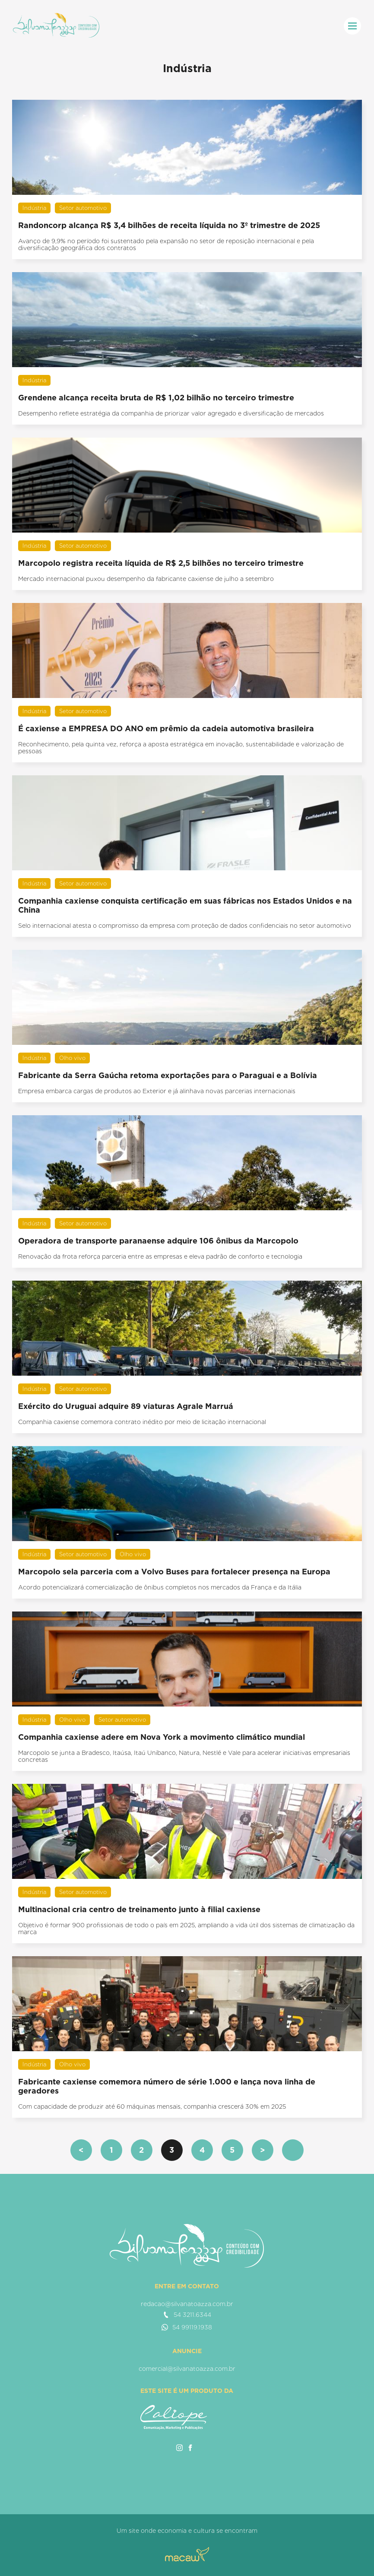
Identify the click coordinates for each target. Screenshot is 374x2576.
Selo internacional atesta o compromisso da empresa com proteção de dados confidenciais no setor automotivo (184, 925)
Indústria (34, 208)
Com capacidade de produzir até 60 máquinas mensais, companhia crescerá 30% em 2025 (152, 2106)
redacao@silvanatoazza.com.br (187, 2303)
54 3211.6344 (187, 2315)
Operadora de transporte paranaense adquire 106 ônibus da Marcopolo (158, 1240)
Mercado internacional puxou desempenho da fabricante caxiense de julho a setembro (146, 578)
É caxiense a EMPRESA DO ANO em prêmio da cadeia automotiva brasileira (166, 728)
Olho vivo (72, 1058)
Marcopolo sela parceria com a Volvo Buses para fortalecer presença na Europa (174, 1571)
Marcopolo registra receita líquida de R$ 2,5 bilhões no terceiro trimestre (161, 563)
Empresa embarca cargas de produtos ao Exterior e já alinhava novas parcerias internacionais (156, 1091)
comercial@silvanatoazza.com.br (187, 2368)
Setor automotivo (83, 208)
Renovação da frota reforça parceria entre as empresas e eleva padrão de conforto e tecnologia (160, 1256)
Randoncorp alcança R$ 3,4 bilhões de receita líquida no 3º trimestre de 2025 (169, 225)
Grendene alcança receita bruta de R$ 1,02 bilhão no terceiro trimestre (156, 397)
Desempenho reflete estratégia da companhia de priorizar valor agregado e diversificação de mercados (171, 413)
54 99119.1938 (187, 2327)
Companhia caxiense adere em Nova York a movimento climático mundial (161, 1737)
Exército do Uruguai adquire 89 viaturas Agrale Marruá (125, 1406)
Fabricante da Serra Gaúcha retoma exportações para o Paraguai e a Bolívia (167, 1075)
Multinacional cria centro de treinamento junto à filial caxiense (139, 1909)
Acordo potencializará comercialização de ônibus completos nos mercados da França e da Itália (159, 1587)
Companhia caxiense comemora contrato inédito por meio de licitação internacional (142, 1421)
